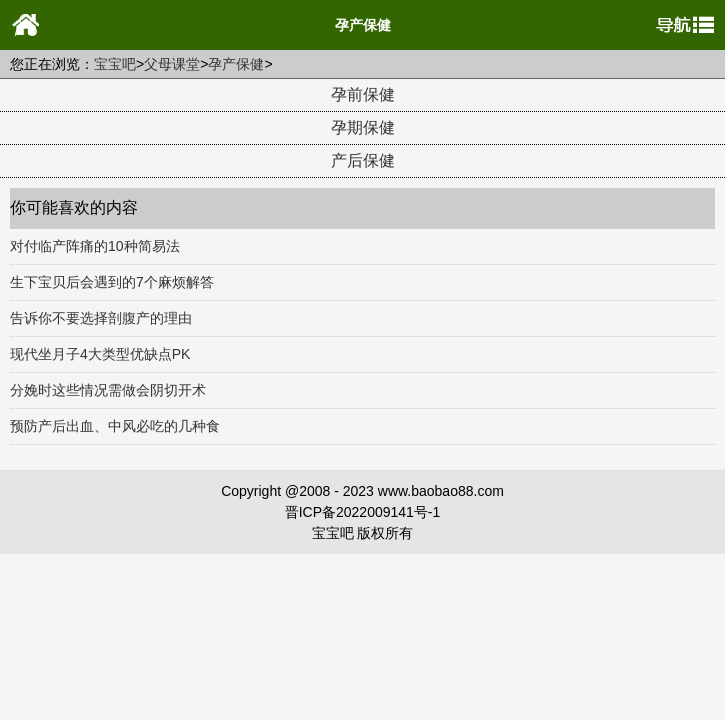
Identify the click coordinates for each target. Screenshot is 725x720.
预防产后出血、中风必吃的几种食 (115, 426)
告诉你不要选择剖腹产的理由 (101, 318)
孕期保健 (363, 127)
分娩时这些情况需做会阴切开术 (108, 390)
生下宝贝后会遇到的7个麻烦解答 (112, 282)
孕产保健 (236, 64)
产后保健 (363, 160)
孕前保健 (363, 94)
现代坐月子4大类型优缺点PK (100, 354)
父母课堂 (172, 64)
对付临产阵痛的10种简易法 (95, 246)
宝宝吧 (115, 64)
